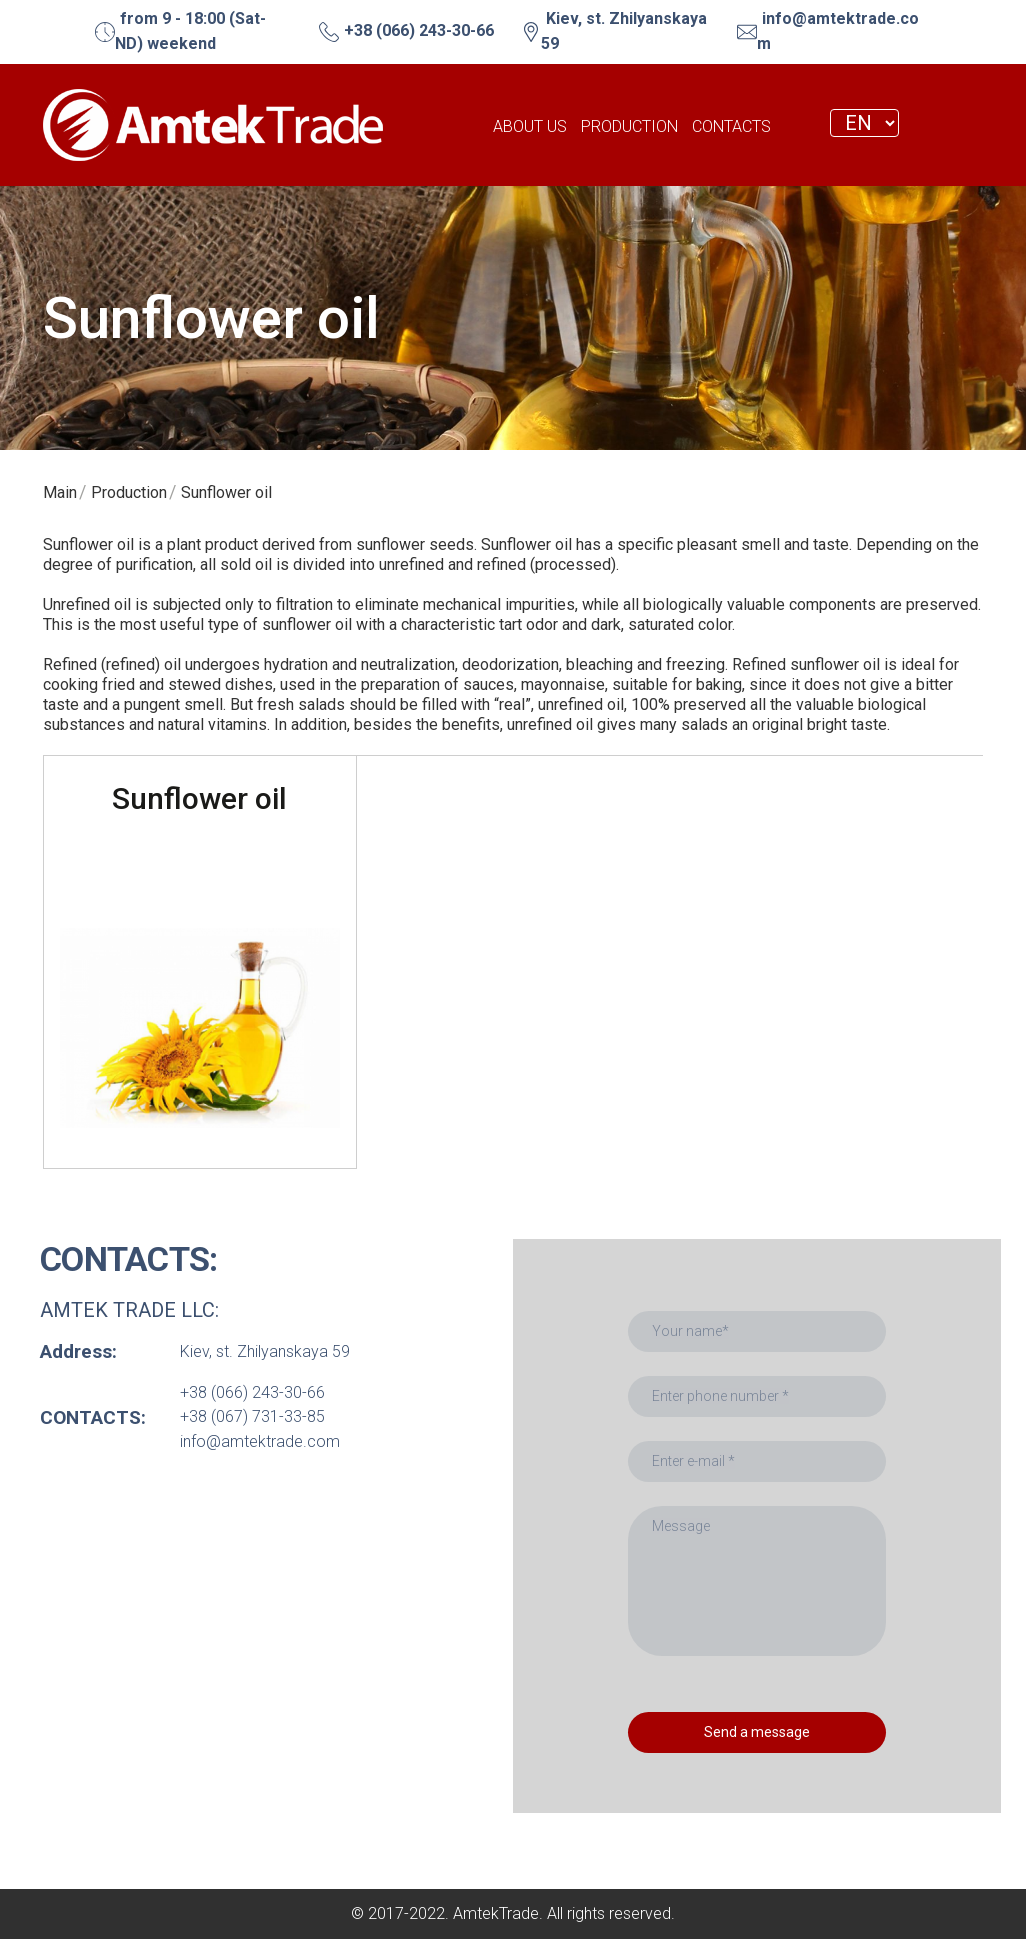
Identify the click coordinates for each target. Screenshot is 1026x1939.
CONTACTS (731, 126)
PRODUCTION (629, 126)
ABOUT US (530, 126)
